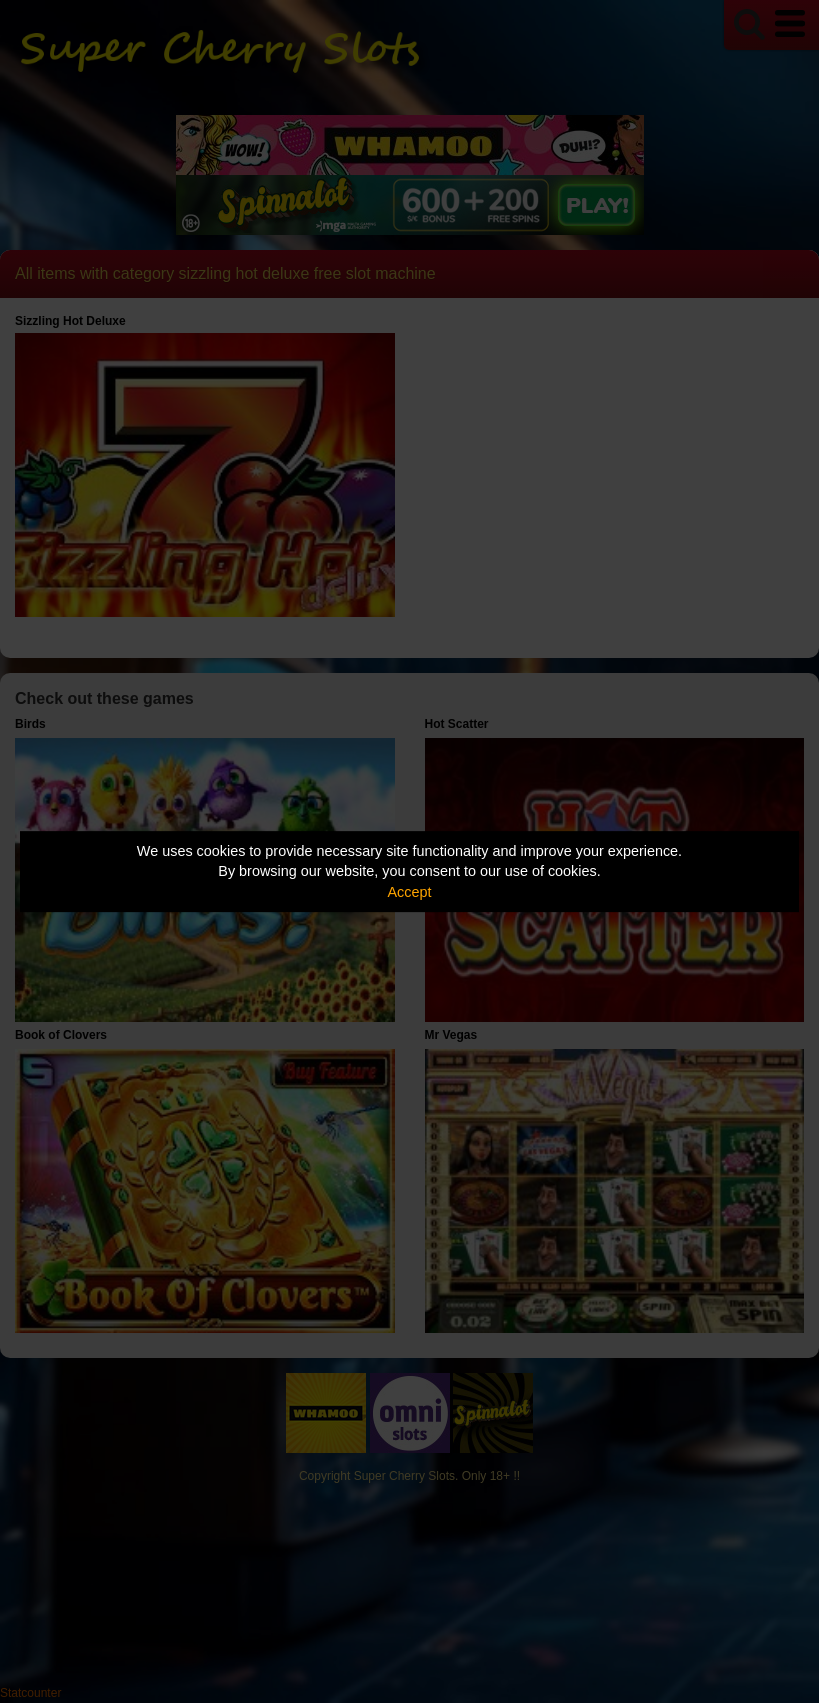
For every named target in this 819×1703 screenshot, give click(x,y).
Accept (410, 892)
